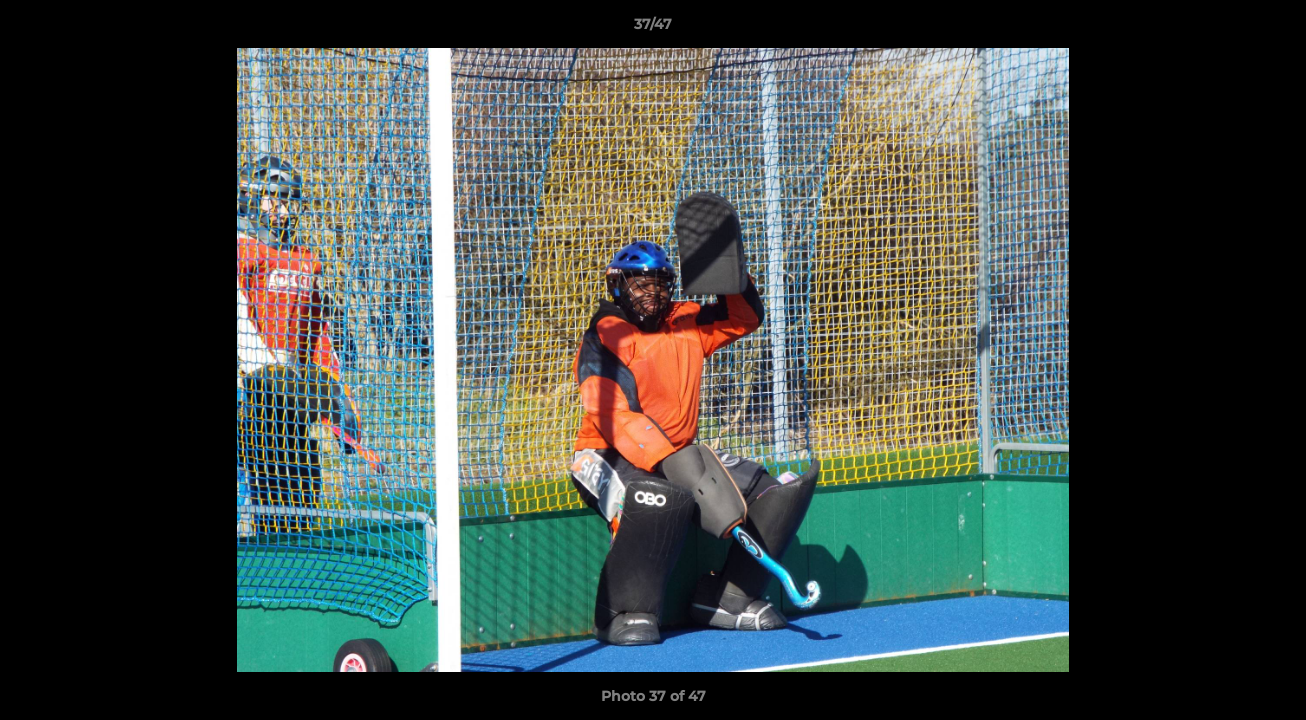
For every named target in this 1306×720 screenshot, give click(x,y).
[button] (1270, 29)
